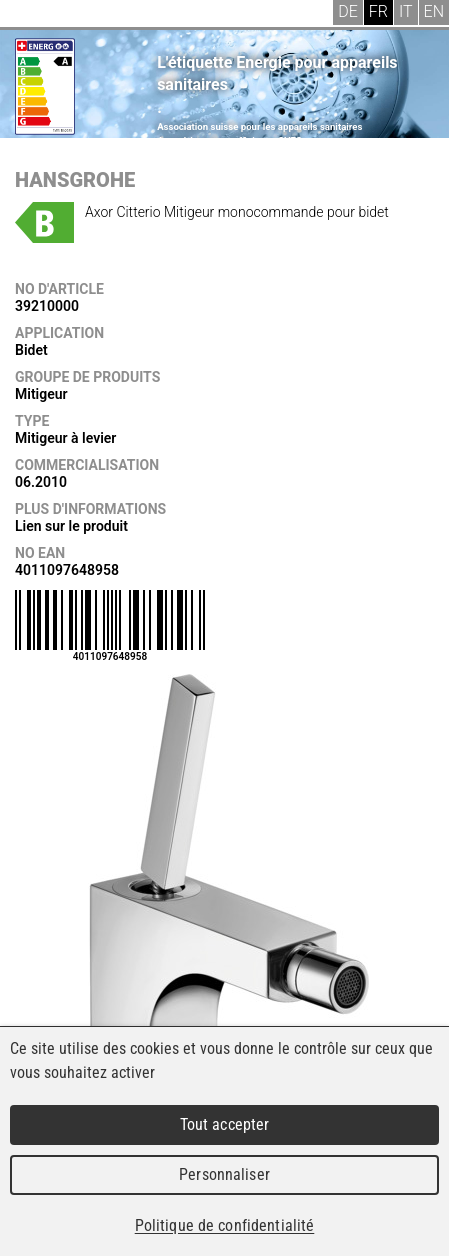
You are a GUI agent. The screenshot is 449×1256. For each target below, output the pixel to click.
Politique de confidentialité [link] (225, 1225)
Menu (30, 15)
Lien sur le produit (71, 526)
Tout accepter (225, 1124)
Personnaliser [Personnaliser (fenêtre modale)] (224, 1174)
